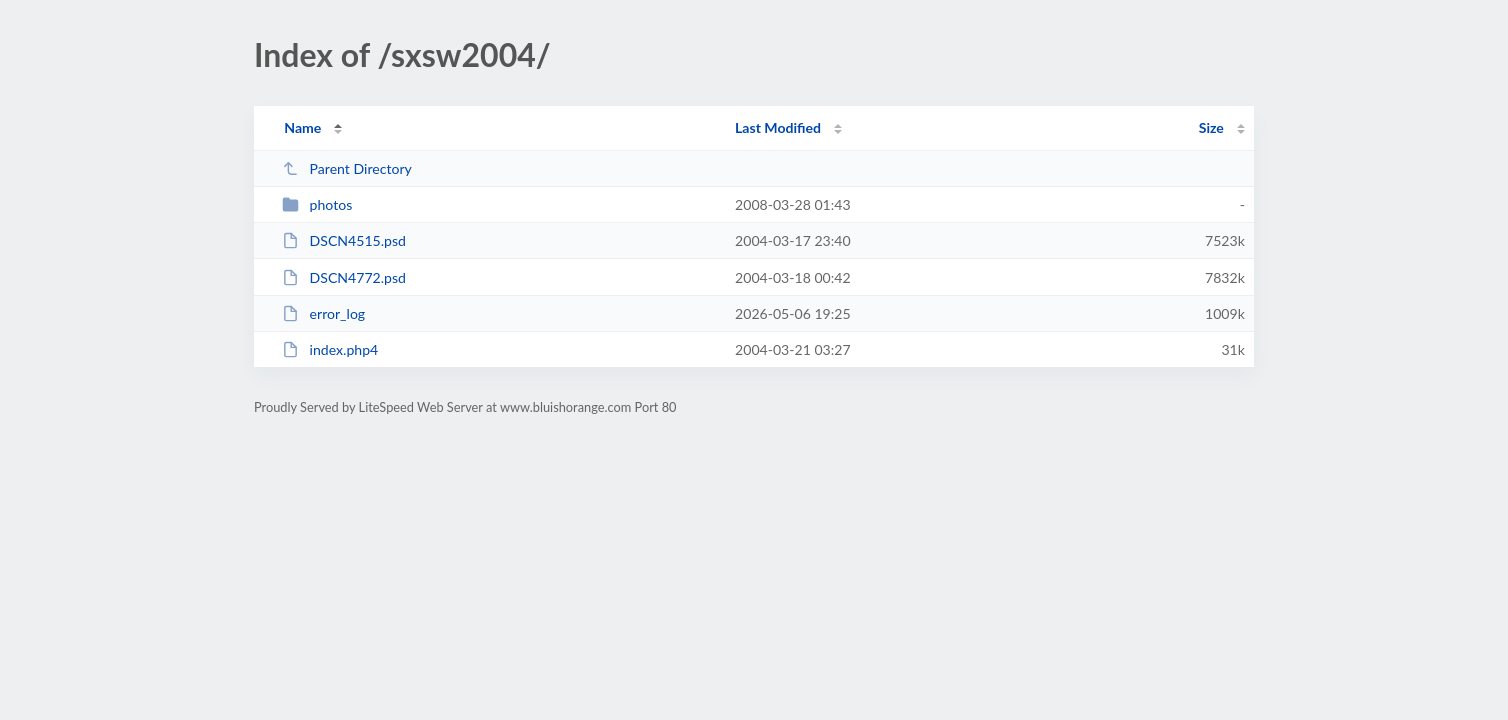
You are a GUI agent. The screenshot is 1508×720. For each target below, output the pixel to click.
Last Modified (778, 127)
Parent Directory (347, 168)
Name (302, 127)
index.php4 (330, 349)
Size (1211, 127)
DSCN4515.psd (344, 240)
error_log (323, 313)
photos (317, 204)
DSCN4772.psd (344, 277)
